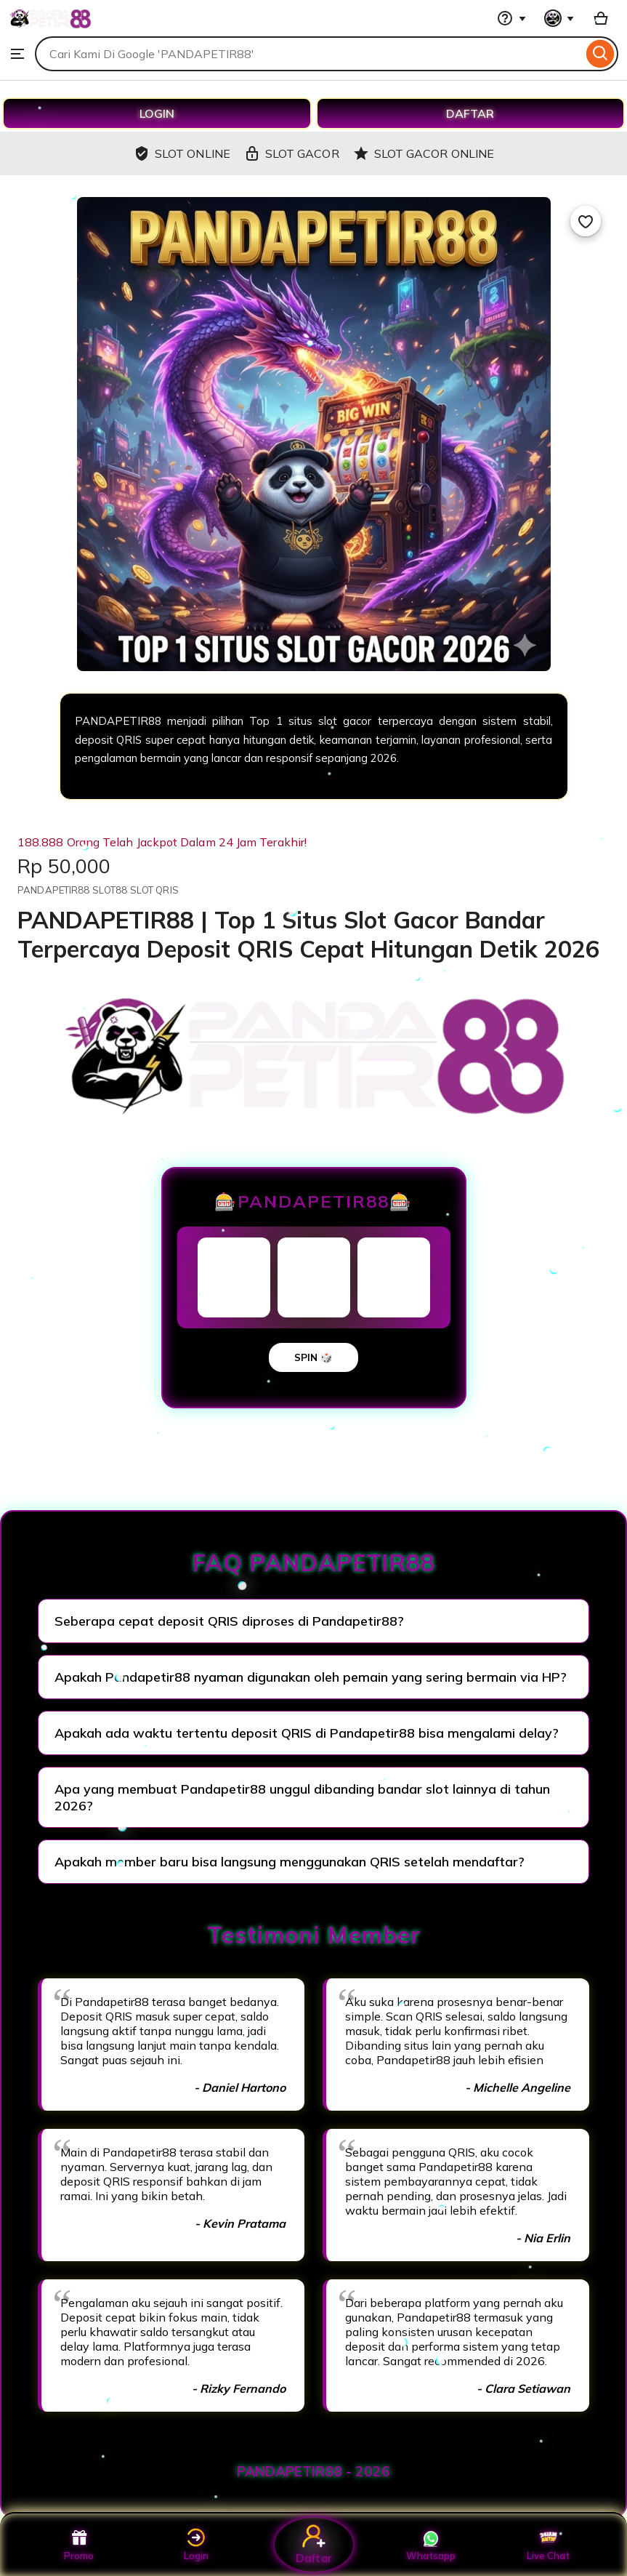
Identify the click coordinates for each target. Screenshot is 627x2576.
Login (196, 2544)
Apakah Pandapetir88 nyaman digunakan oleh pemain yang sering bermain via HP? (310, 1677)
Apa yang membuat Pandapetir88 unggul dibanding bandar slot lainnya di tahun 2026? (302, 1797)
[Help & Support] (511, 18)
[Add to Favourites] (585, 221)
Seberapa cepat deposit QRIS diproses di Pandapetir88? (229, 1621)
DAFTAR (470, 113)
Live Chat (548, 2544)
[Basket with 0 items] (600, 18)
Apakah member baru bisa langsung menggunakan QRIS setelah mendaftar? (289, 1861)
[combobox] (309, 53)
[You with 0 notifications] (559, 18)
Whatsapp (431, 2544)
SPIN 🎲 (313, 1357)
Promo (79, 2544)
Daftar (313, 2544)
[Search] (600, 53)
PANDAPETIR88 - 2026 (313, 2471)
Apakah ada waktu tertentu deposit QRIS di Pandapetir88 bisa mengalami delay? (306, 1733)
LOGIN (156, 113)
